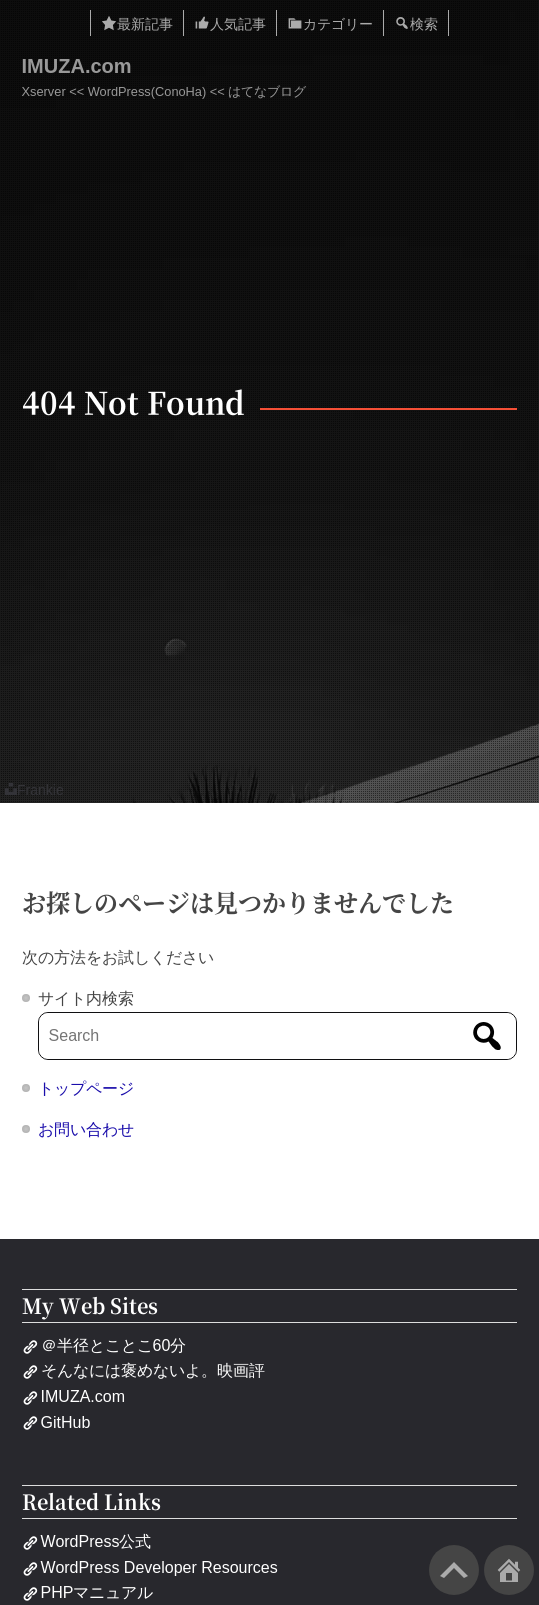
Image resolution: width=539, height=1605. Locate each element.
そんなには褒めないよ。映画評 (143, 1370)
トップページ (86, 1088)
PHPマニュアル (88, 1592)
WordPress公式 (87, 1541)
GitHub (56, 1422)
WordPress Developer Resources (150, 1567)
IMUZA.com (77, 66)
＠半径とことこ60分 (104, 1345)
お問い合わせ (86, 1129)
